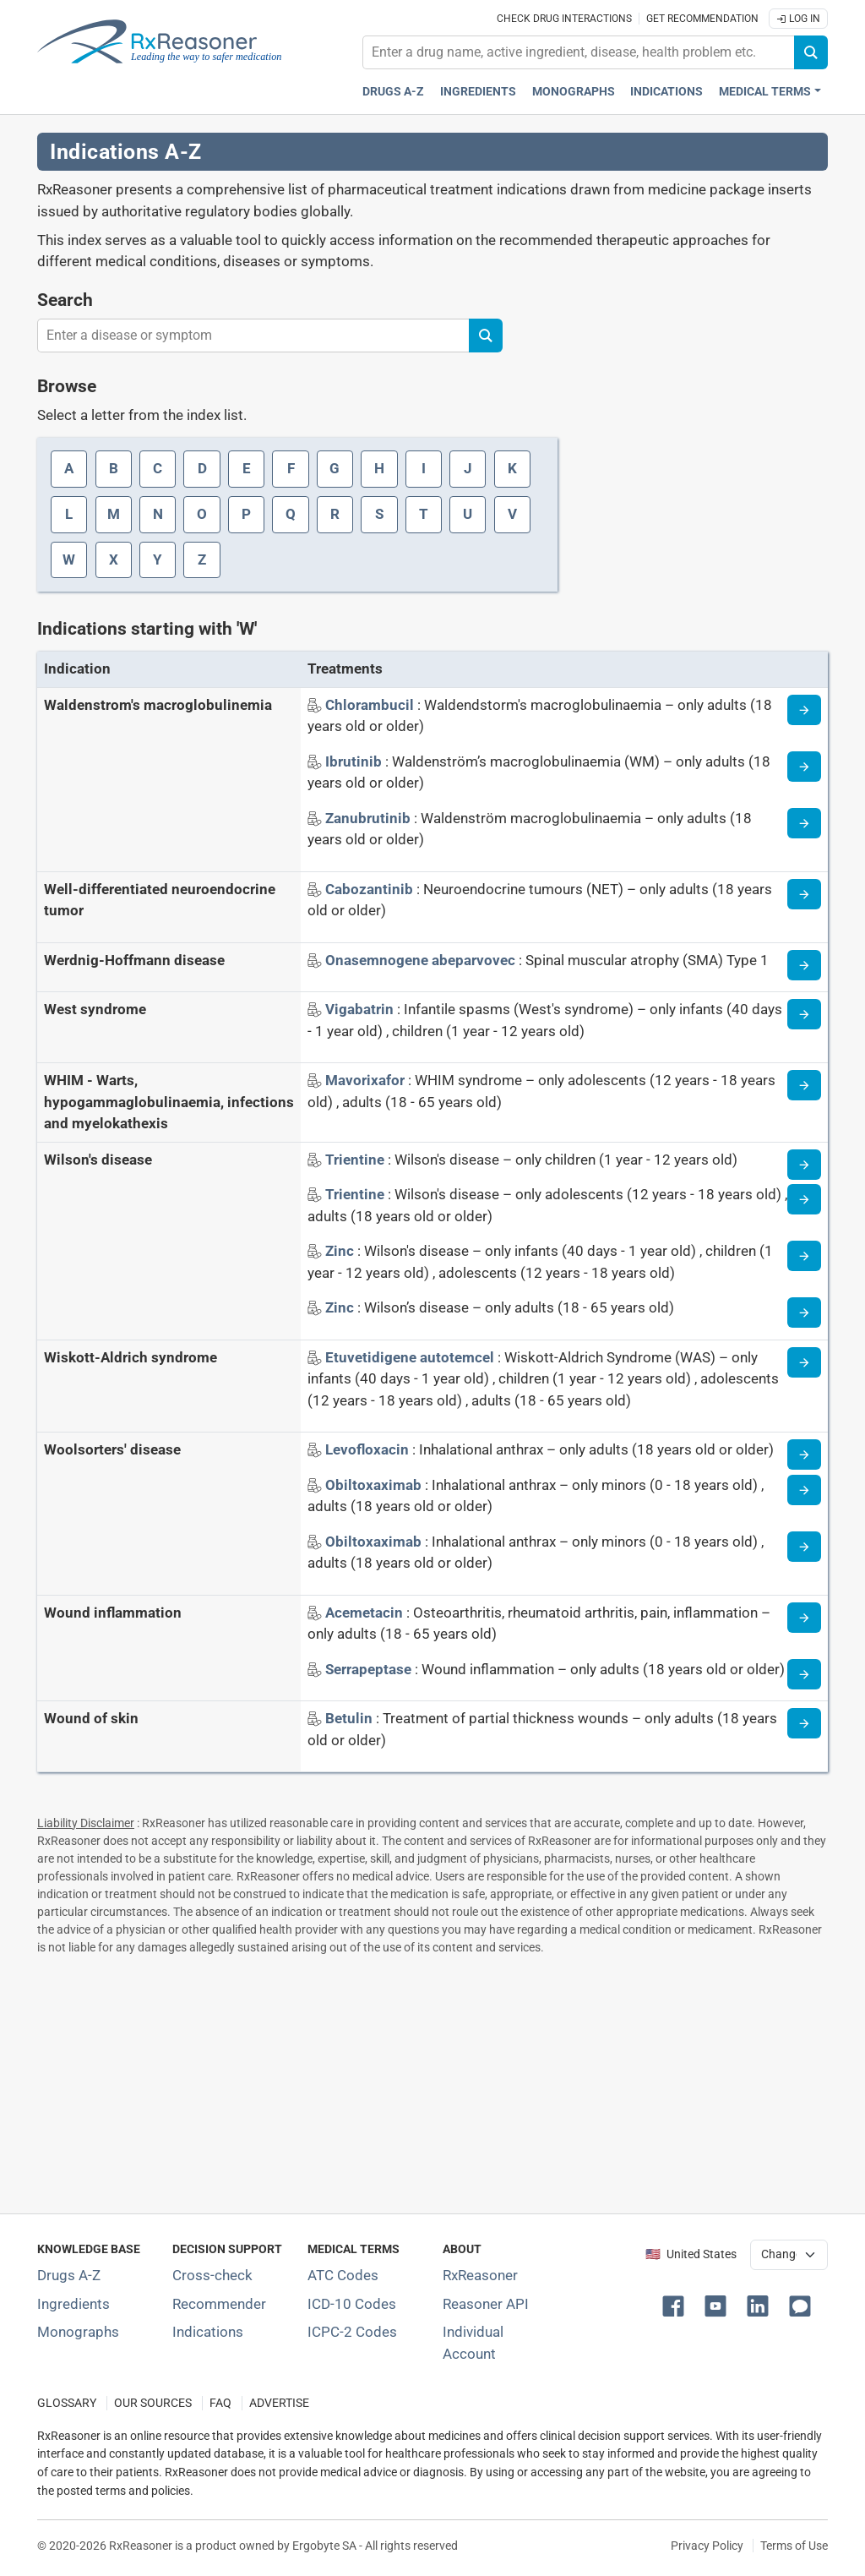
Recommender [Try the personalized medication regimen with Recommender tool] (219, 2303)
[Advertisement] (432, 2080)
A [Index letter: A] (68, 468)
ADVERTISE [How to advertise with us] (279, 2403)
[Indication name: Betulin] (350, 1718)
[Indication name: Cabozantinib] (370, 889)
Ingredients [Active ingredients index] (478, 92)
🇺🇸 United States (691, 2254)
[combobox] (578, 52)
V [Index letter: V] (512, 513)
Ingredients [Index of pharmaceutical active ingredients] (73, 2303)
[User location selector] (789, 2255)
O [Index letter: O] (202, 513)
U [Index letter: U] (467, 513)
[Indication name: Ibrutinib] (355, 761)
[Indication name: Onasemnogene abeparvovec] (422, 960)
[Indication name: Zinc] (341, 1250)
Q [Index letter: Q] (291, 513)
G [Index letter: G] (334, 468)
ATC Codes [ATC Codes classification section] (342, 2275)
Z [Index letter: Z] (202, 559)
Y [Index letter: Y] (157, 559)
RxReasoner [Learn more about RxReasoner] (480, 2275)
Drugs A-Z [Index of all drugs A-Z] (69, 2275)
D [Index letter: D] (202, 468)
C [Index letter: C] (157, 468)
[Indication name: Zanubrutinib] (369, 818)
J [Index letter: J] (468, 468)
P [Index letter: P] (246, 513)
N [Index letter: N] (158, 513)
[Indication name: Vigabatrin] (361, 1009)
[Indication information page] (804, 710)
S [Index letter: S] (379, 513)
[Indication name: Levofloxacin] (368, 1449)
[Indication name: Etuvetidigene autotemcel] (411, 1357)
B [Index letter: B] (113, 468)
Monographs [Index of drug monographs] (78, 2331)
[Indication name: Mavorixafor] (366, 1080)
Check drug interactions (564, 19)
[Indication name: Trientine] (356, 1159)
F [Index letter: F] (291, 468)
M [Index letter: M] (113, 513)
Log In (798, 19)
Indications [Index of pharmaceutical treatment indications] (207, 2331)
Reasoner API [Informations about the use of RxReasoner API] (486, 2303)
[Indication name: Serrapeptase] (370, 1669)
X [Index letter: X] (113, 559)
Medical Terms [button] (765, 92)
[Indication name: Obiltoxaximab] (375, 1484)
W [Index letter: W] (69, 559)
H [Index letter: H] (379, 468)
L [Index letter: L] (69, 513)
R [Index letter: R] (335, 513)
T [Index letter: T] (423, 513)
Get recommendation (702, 19)
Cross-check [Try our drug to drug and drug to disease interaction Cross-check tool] (212, 2275)
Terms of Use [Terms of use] (794, 2545)
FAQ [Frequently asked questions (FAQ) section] (220, 2403)
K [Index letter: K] (512, 468)
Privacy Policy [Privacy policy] (707, 2545)
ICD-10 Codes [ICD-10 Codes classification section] (351, 2303)
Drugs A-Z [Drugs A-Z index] (393, 92)
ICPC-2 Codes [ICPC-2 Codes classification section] (352, 2331)
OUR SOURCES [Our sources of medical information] (153, 2403)
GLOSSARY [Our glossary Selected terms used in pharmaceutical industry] (66, 2403)
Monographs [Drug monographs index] (573, 92)
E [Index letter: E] (246, 468)
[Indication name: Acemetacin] (365, 1612)
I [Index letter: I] (424, 468)
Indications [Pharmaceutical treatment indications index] (666, 92)
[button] (676, 2305)
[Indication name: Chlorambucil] (371, 704)
